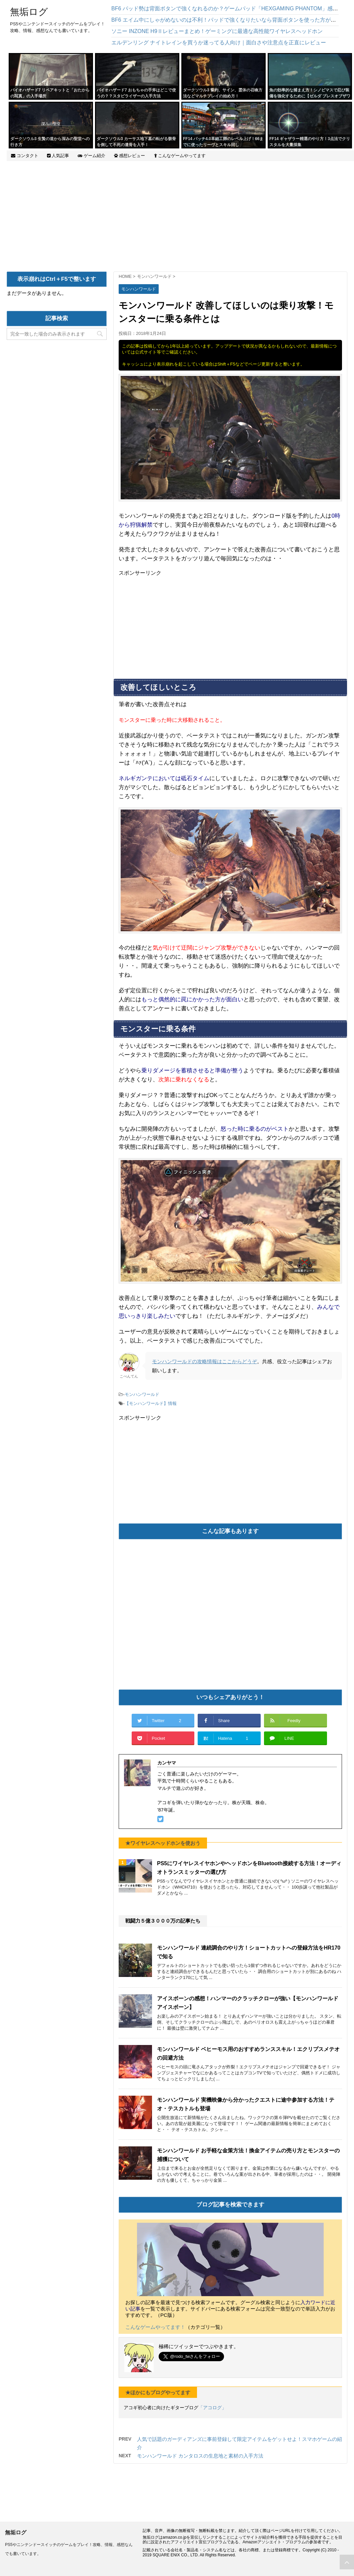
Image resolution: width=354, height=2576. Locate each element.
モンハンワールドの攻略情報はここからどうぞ (204, 1361)
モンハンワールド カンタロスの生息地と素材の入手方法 (200, 2456)
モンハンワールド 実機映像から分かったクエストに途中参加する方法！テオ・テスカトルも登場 (245, 2104)
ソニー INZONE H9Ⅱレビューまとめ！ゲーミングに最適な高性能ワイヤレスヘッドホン (217, 31)
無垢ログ (29, 12)
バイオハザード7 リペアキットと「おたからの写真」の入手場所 (50, 93)
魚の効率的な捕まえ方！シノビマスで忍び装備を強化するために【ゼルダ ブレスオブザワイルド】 (309, 96)
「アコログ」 (212, 2407)
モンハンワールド (142, 1394)
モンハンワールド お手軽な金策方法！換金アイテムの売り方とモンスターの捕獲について (248, 2155)
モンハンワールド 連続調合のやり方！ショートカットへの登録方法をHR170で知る (248, 1952)
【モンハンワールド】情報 (151, 1403)
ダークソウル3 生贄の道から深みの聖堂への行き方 (50, 141)
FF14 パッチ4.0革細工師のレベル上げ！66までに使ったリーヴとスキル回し (223, 141)
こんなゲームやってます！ (155, 2327)
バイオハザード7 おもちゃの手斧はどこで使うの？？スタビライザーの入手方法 (136, 93)
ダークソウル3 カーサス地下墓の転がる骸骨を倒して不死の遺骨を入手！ (136, 141)
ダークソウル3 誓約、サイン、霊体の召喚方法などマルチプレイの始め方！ (222, 93)
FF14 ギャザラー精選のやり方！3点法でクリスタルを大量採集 (309, 141)
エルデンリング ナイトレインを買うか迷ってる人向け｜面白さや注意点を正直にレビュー (218, 42)
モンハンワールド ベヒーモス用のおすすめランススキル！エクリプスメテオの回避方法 (248, 2053)
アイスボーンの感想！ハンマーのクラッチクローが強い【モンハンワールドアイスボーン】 (247, 2003)
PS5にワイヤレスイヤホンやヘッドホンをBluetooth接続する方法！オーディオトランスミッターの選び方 (249, 1868)
